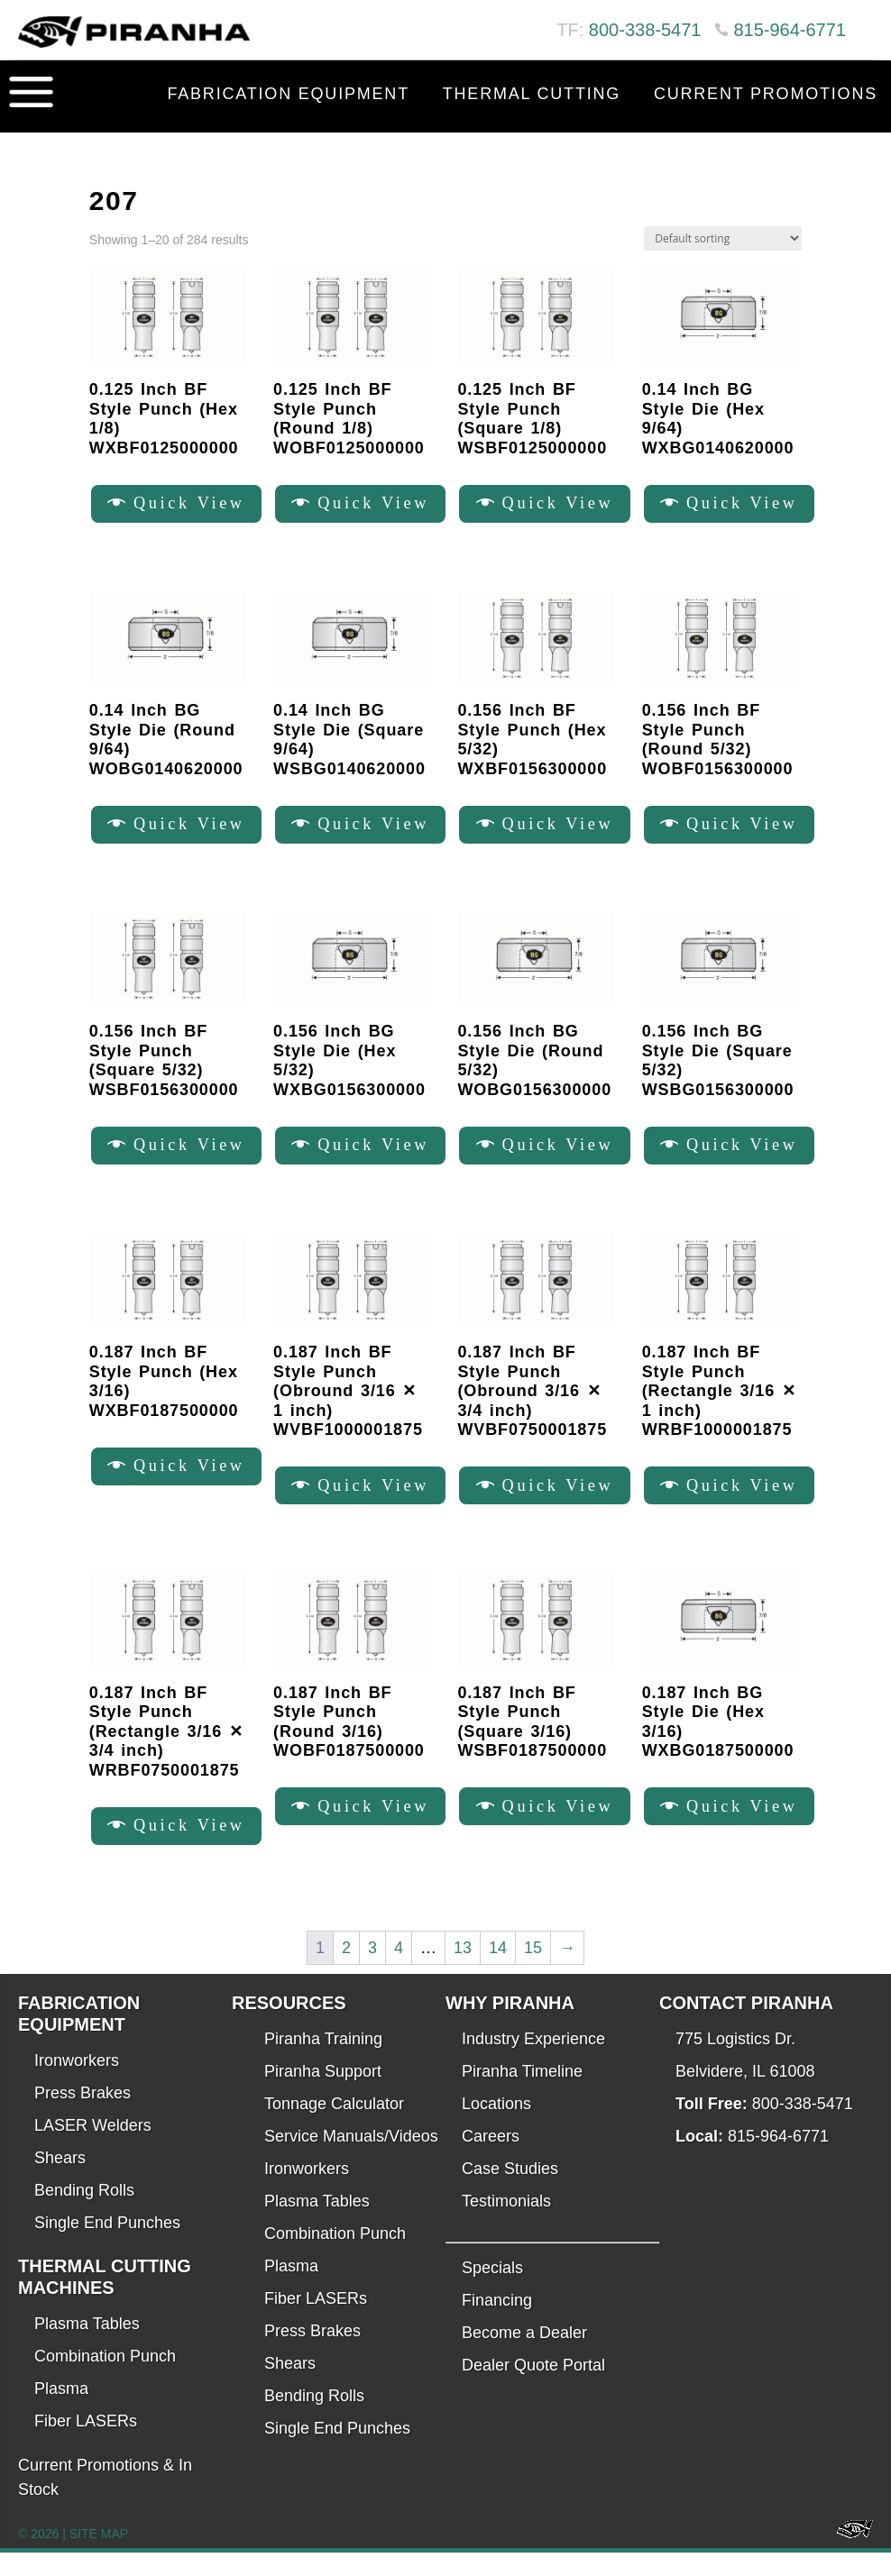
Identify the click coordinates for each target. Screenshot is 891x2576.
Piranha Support (322, 2095)
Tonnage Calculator (334, 2127)
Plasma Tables (87, 2347)
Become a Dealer (524, 2356)
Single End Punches (107, 2246)
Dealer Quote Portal (533, 2389)
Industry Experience (533, 2062)
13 (463, 1970)
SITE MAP (98, 2557)
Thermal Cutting (531, 94)
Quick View (195, 506)
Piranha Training (323, 2062)
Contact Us (817, 139)
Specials (492, 2291)
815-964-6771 (789, 30)
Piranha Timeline (522, 2095)
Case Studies (510, 2192)
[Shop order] (723, 238)
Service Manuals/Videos (351, 2160)
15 (533, 1970)
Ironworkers (76, 2084)
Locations (496, 2127)
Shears (60, 2181)
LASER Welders (93, 2149)
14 (498, 1970)
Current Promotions (765, 94)
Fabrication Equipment (288, 94)
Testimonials (506, 2224)
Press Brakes (82, 2116)
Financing (497, 2324)
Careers (490, 2160)
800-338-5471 (645, 30)
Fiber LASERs (85, 2444)
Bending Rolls (84, 2214)
